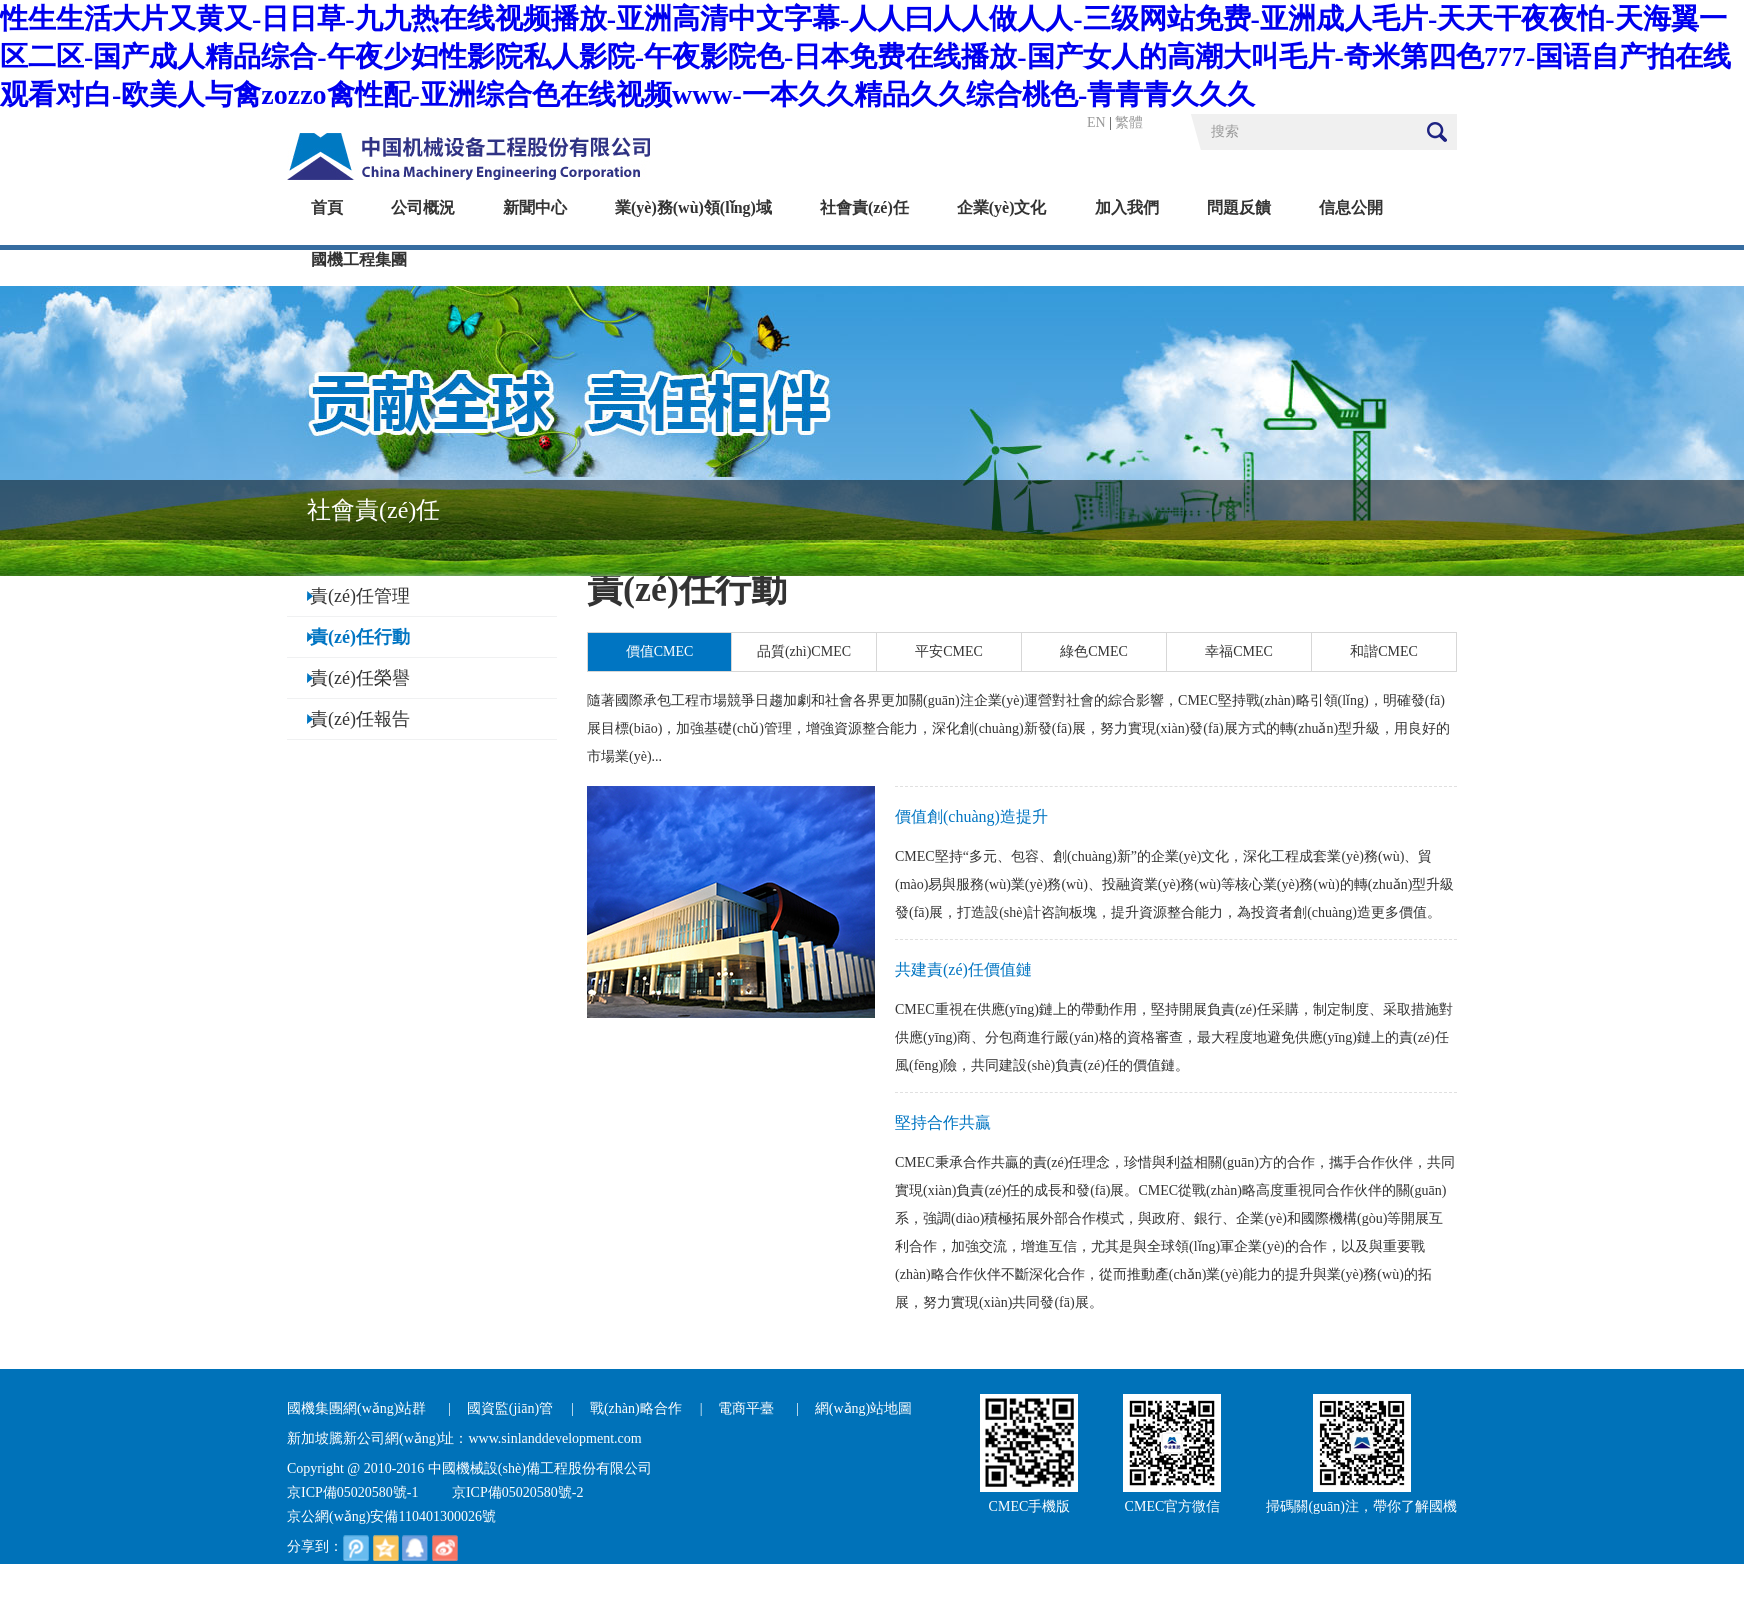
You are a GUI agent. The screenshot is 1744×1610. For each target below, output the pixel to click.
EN (1096, 122)
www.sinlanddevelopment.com (554, 1438)
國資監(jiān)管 (510, 1408)
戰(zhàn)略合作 (636, 1408)
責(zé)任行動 (360, 637)
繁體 (1129, 122)
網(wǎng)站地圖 (863, 1408)
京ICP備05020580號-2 (517, 1492)
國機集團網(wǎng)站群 (358, 1408)
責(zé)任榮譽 (360, 678)
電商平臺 (748, 1408)
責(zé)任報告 (360, 719)
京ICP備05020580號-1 (352, 1492)
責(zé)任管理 (360, 596)
